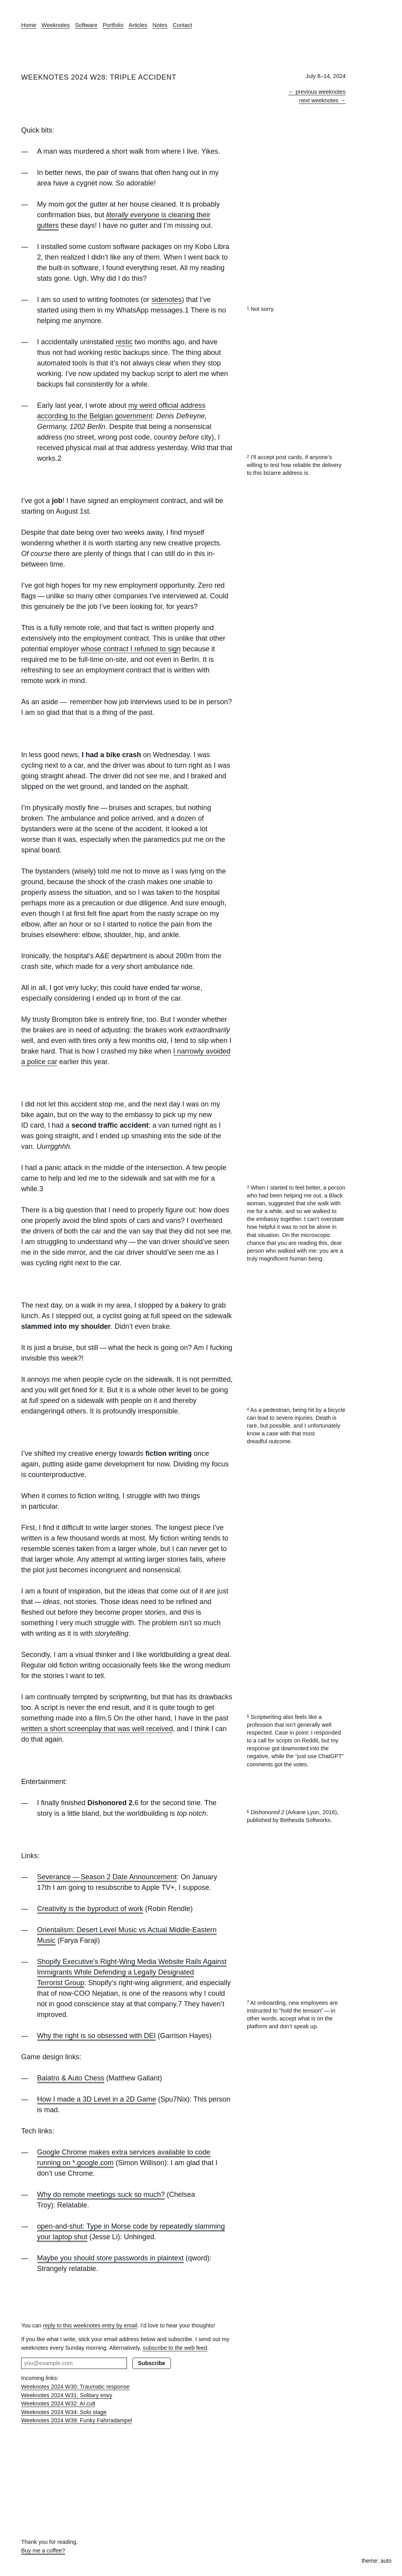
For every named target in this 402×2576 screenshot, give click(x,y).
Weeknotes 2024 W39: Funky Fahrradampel (76, 2420)
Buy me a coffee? (43, 2550)
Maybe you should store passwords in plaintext (110, 2258)
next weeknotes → (322, 100)
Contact (182, 25)
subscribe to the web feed (175, 2348)
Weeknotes (56, 25)
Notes (159, 25)
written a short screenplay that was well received (97, 1729)
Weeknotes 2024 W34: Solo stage (64, 2412)
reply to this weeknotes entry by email (90, 2325)
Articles (138, 25)
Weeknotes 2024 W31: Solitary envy (66, 2395)
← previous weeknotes (317, 92)
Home (28, 25)
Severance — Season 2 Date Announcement (107, 1877)
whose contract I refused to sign (131, 649)
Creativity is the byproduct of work (90, 1909)
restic (124, 342)
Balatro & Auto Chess (71, 2078)
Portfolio (113, 25)
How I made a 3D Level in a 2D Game (96, 2099)
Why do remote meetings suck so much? (101, 2194)
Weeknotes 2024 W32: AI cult (58, 2403)
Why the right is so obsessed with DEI (96, 2036)
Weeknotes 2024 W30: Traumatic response (75, 2386)
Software (86, 25)
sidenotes (166, 299)
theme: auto (376, 2561)
